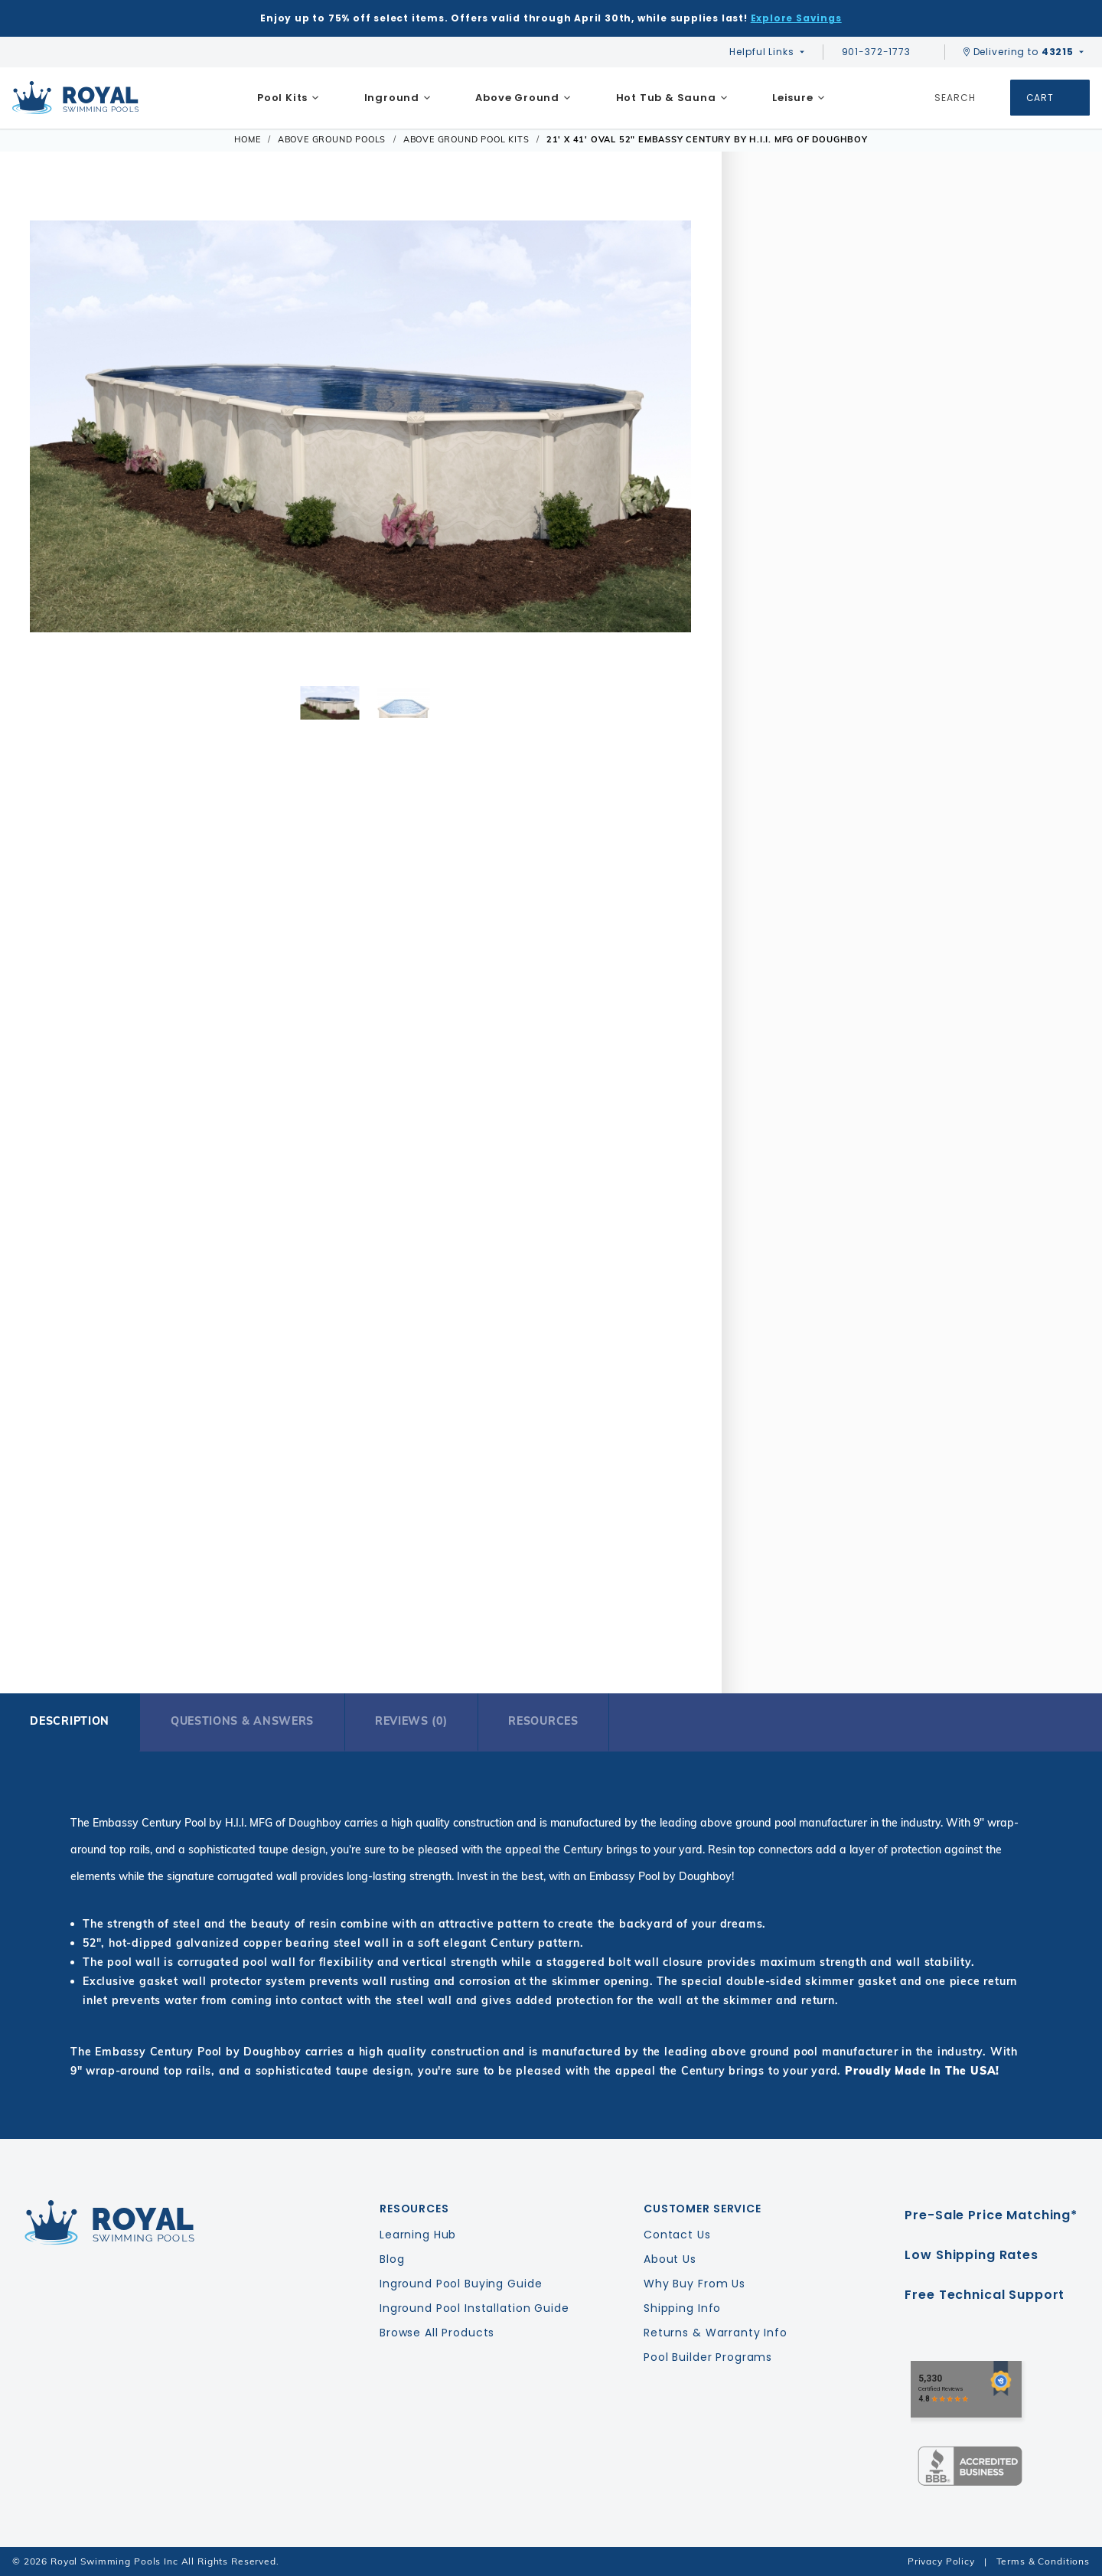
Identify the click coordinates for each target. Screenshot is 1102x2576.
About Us (670, 2259)
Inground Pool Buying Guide (461, 2283)
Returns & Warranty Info (715, 2332)
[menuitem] (288, 98)
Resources (543, 1721)
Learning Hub (418, 2234)
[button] (50, 426)
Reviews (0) (411, 1721)
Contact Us (677, 2234)
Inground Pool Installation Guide (474, 2308)
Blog (392, 2259)
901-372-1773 (884, 51)
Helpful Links (761, 51)
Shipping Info (682, 2308)
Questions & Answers (242, 1721)
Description (69, 1721)
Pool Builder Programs (708, 2357)
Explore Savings (796, 17)
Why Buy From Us (694, 2283)
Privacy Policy (941, 2561)
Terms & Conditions (1043, 2561)
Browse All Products (437, 2332)
